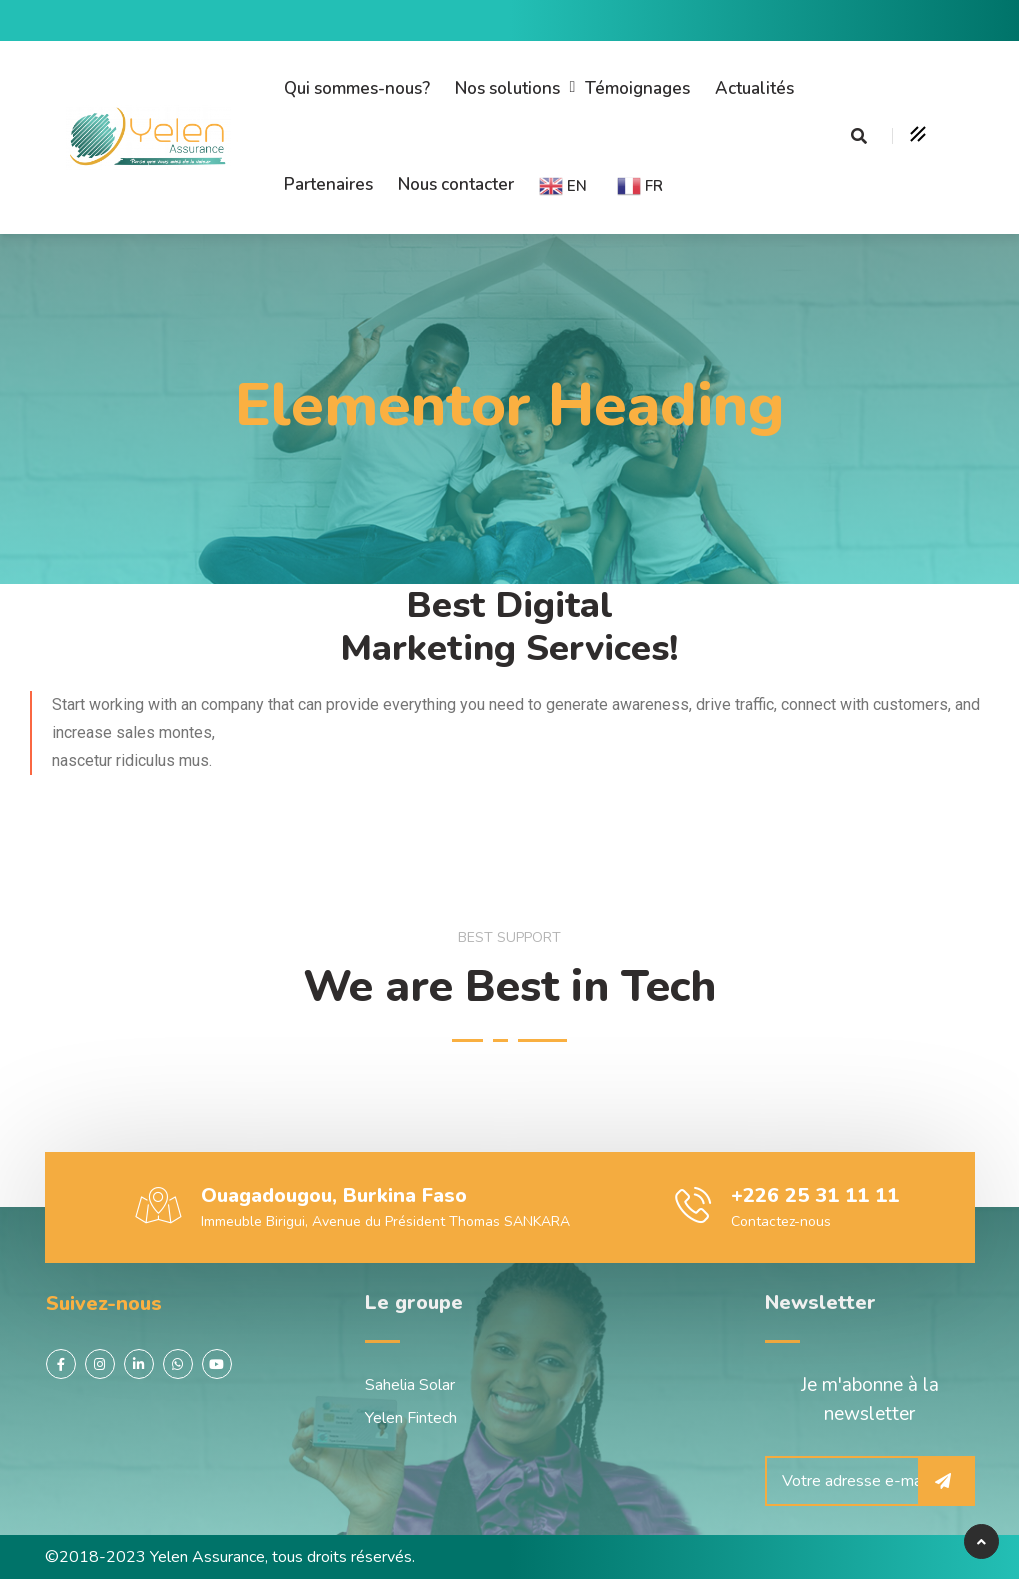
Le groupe (414, 1302)
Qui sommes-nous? (357, 88)
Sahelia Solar (410, 1385)
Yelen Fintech (411, 1418)
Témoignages (637, 88)
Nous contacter (456, 184)
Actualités (754, 88)
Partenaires (328, 184)
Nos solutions (507, 88)
